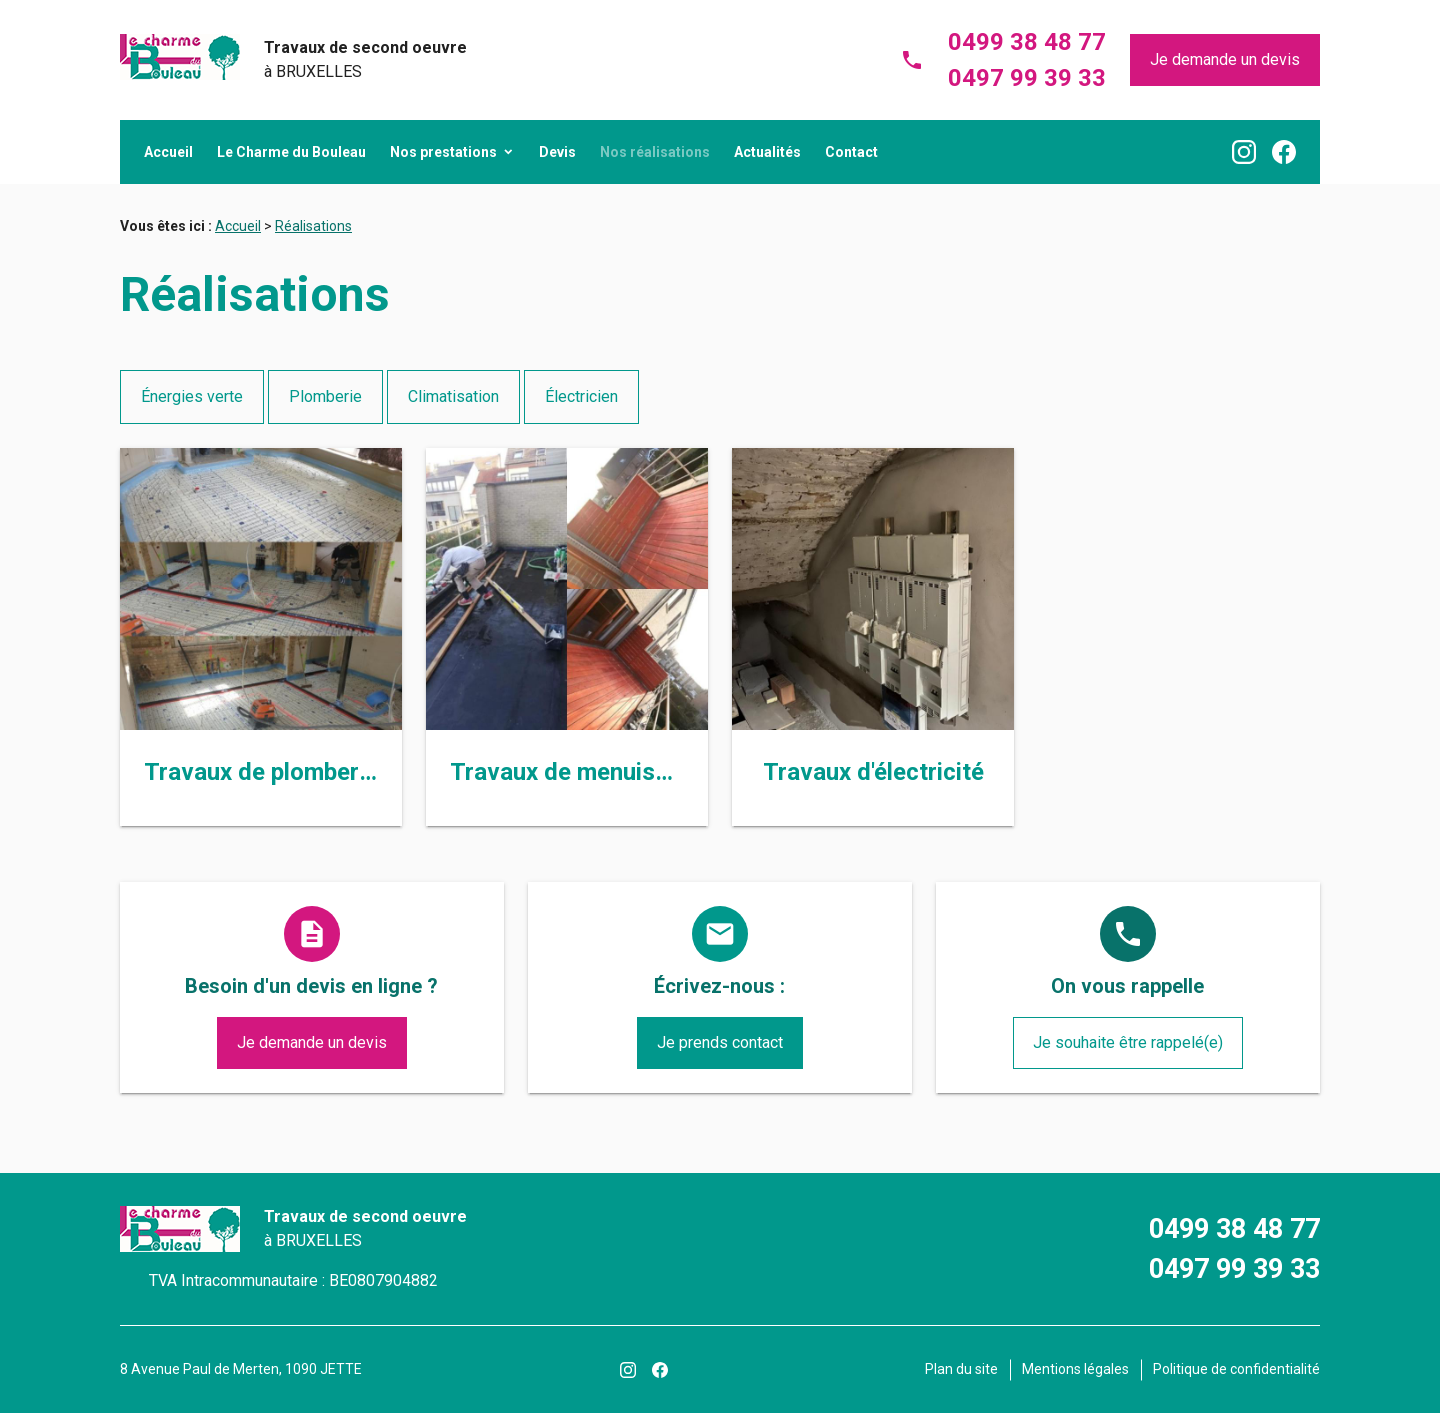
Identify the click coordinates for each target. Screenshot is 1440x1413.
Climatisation (453, 396)
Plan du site (961, 1369)
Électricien (581, 396)
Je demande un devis (1225, 59)
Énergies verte (192, 396)
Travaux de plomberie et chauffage (334, 772)
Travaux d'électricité (873, 772)
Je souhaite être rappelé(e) (1128, 1042)
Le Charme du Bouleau (291, 152)
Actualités (767, 152)
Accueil (168, 152)
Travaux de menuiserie (573, 772)
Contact (851, 152)
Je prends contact (720, 1042)
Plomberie (325, 396)
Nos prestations (443, 152)
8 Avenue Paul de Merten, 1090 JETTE (241, 1369)
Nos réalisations (655, 152)
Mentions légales (1075, 1369)
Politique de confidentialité (1236, 1369)
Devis (557, 152)
